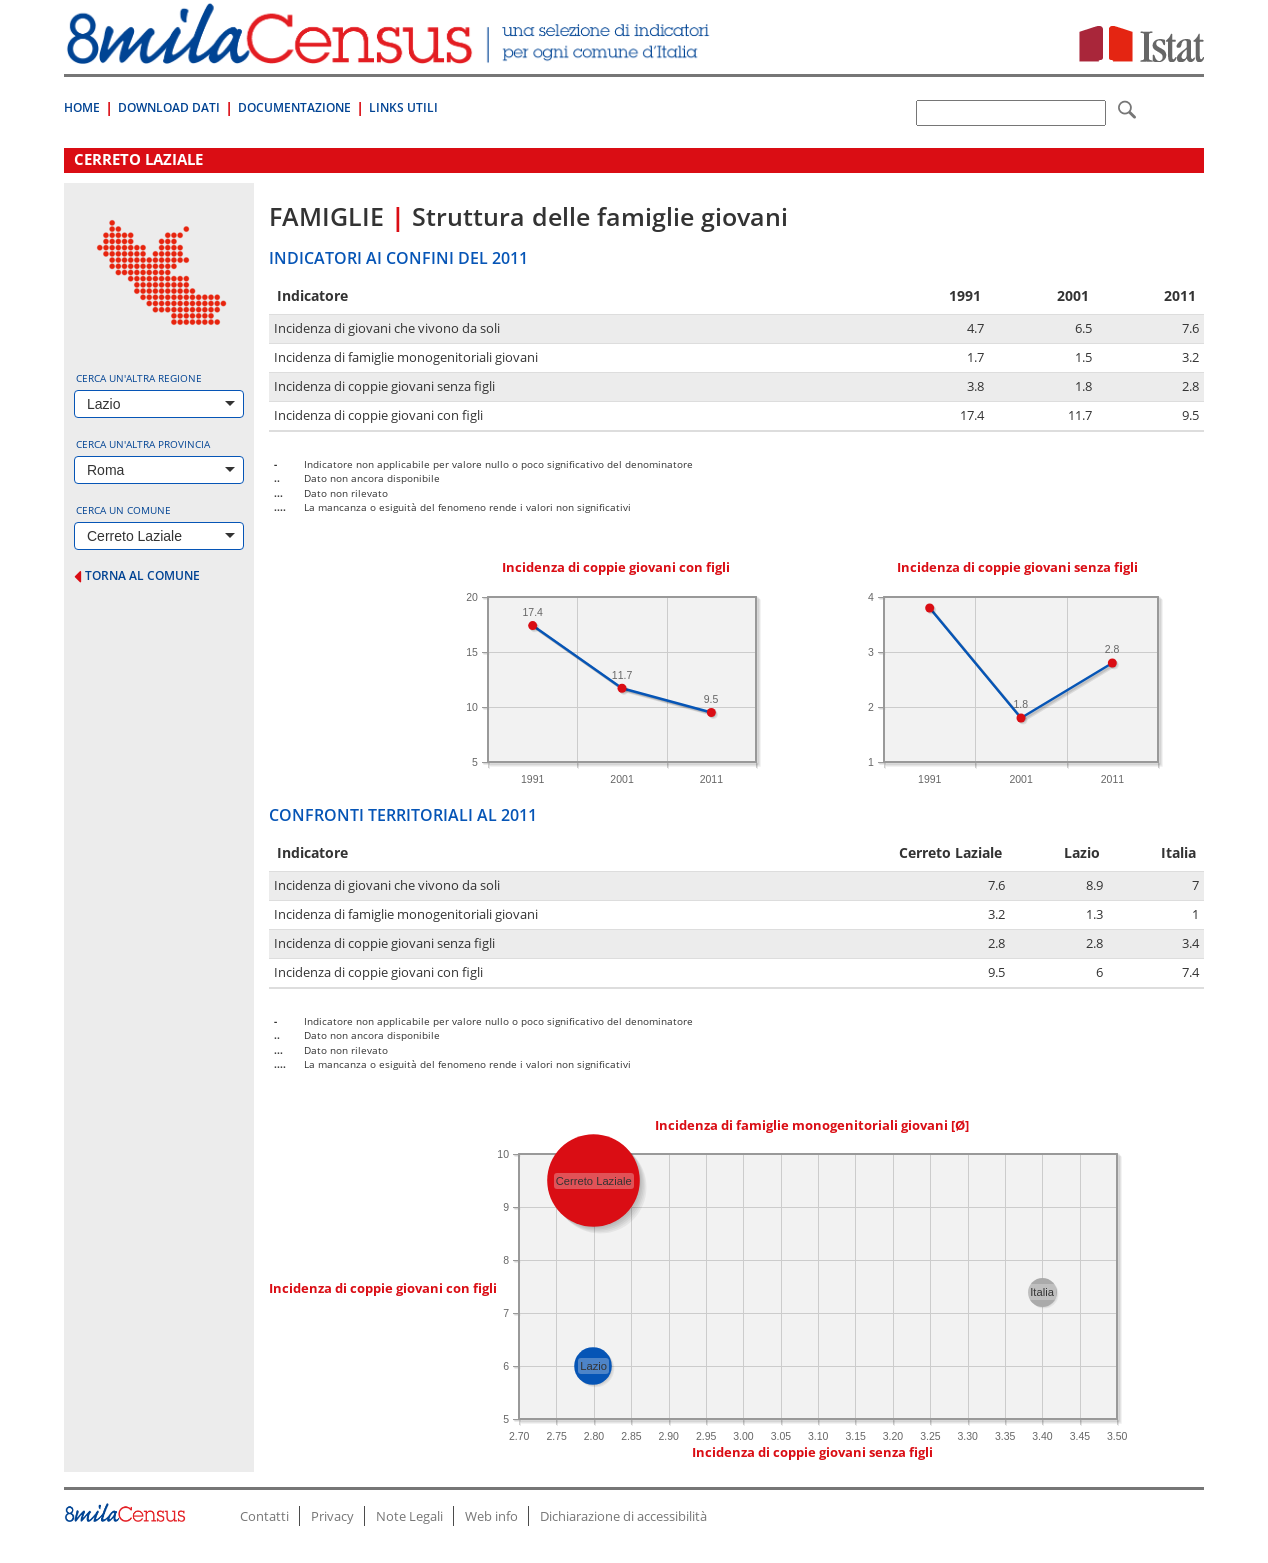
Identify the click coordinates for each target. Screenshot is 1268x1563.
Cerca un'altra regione (139, 378)
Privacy (332, 1516)
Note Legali (409, 1516)
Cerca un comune (123, 510)
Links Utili (403, 107)
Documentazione (294, 107)
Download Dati (169, 107)
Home (82, 107)
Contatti (264, 1516)
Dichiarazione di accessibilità (623, 1516)
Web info (491, 1516)
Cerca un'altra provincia (143, 444)
